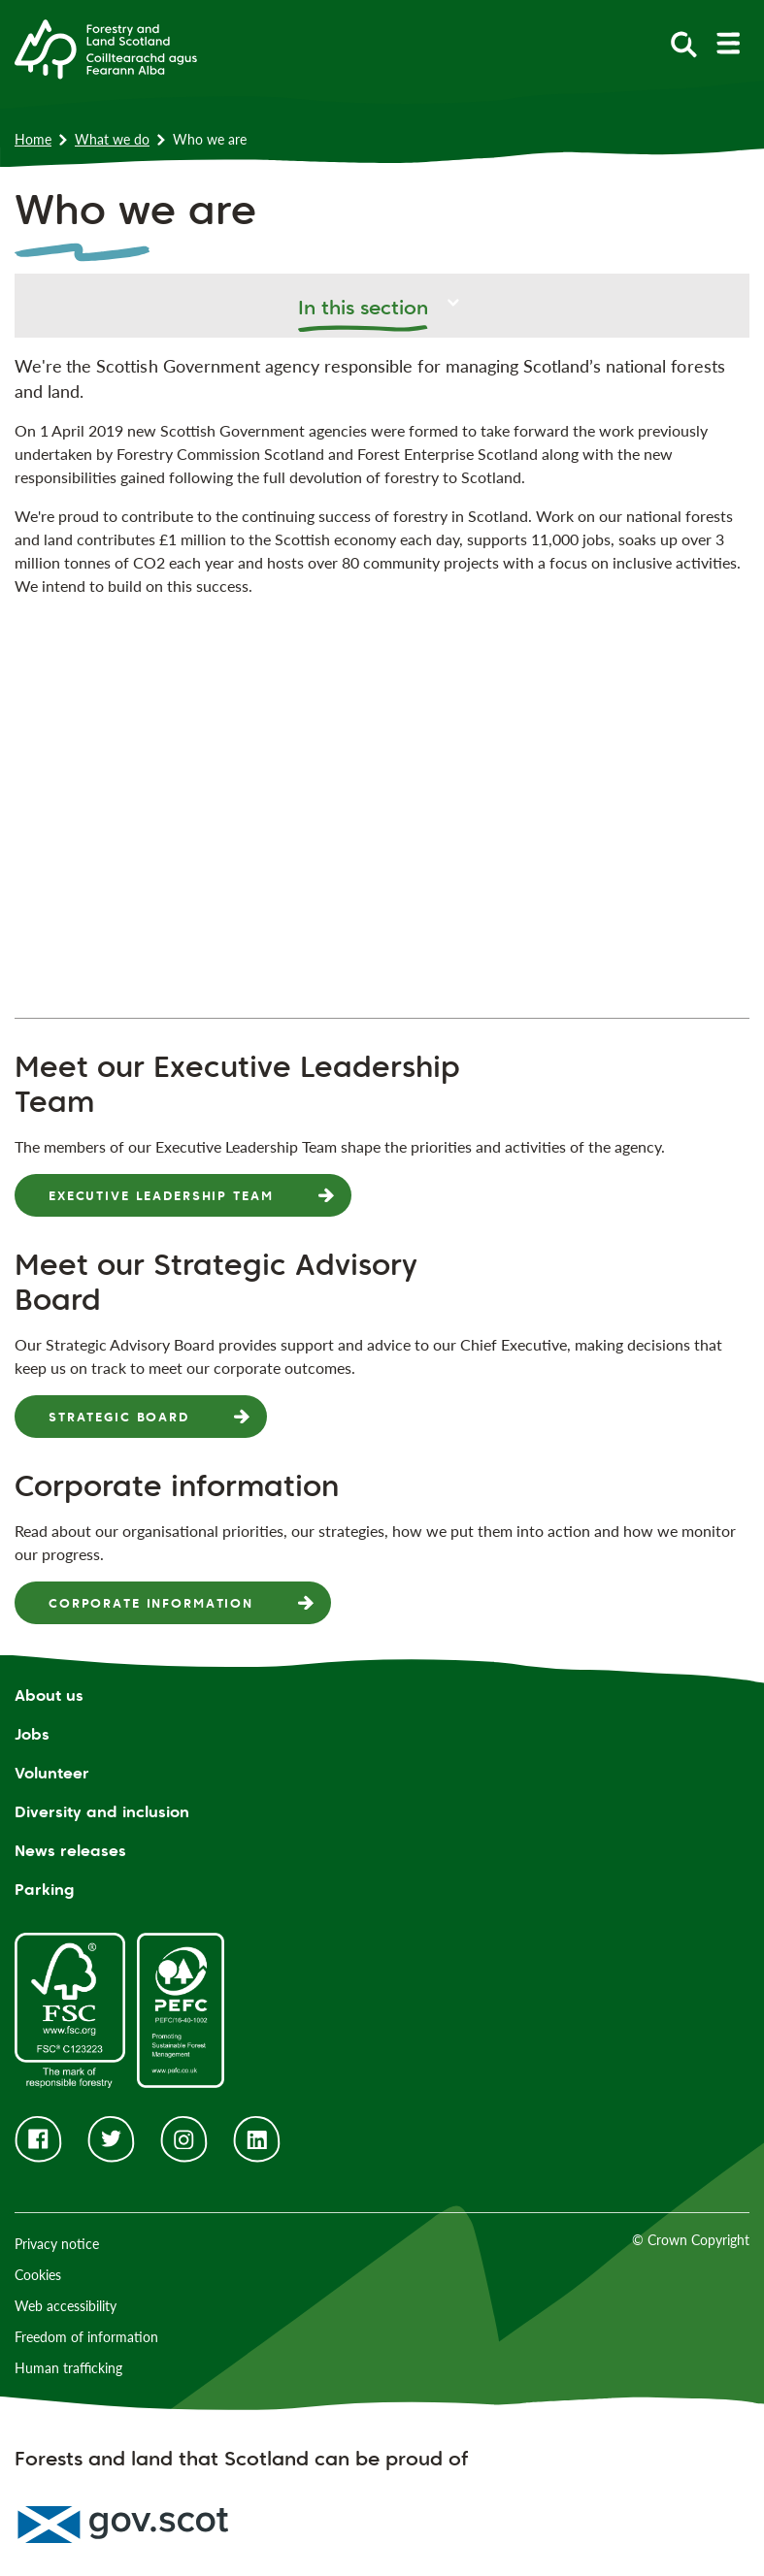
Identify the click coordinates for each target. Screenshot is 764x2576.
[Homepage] (106, 47)
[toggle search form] (684, 43)
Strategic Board (119, 1416)
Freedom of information (86, 2337)
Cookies (38, 2274)
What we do (112, 139)
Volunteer (52, 1773)
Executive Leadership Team (161, 1195)
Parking (45, 1889)
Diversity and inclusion (102, 1812)
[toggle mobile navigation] (727, 43)
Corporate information (151, 1603)
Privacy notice (57, 2243)
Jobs (32, 1734)
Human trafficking (68, 2368)
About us (49, 1695)
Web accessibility (65, 2306)
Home (33, 139)
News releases (70, 1851)
